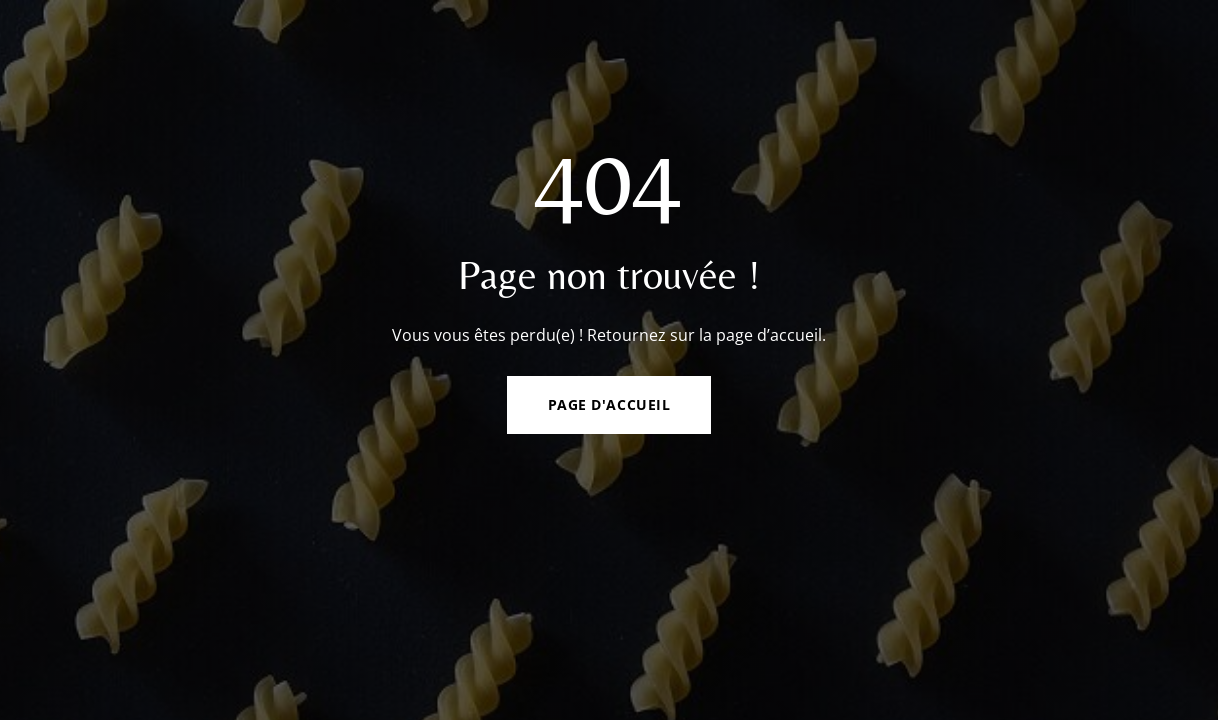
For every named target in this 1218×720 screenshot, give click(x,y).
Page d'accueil (609, 404)
